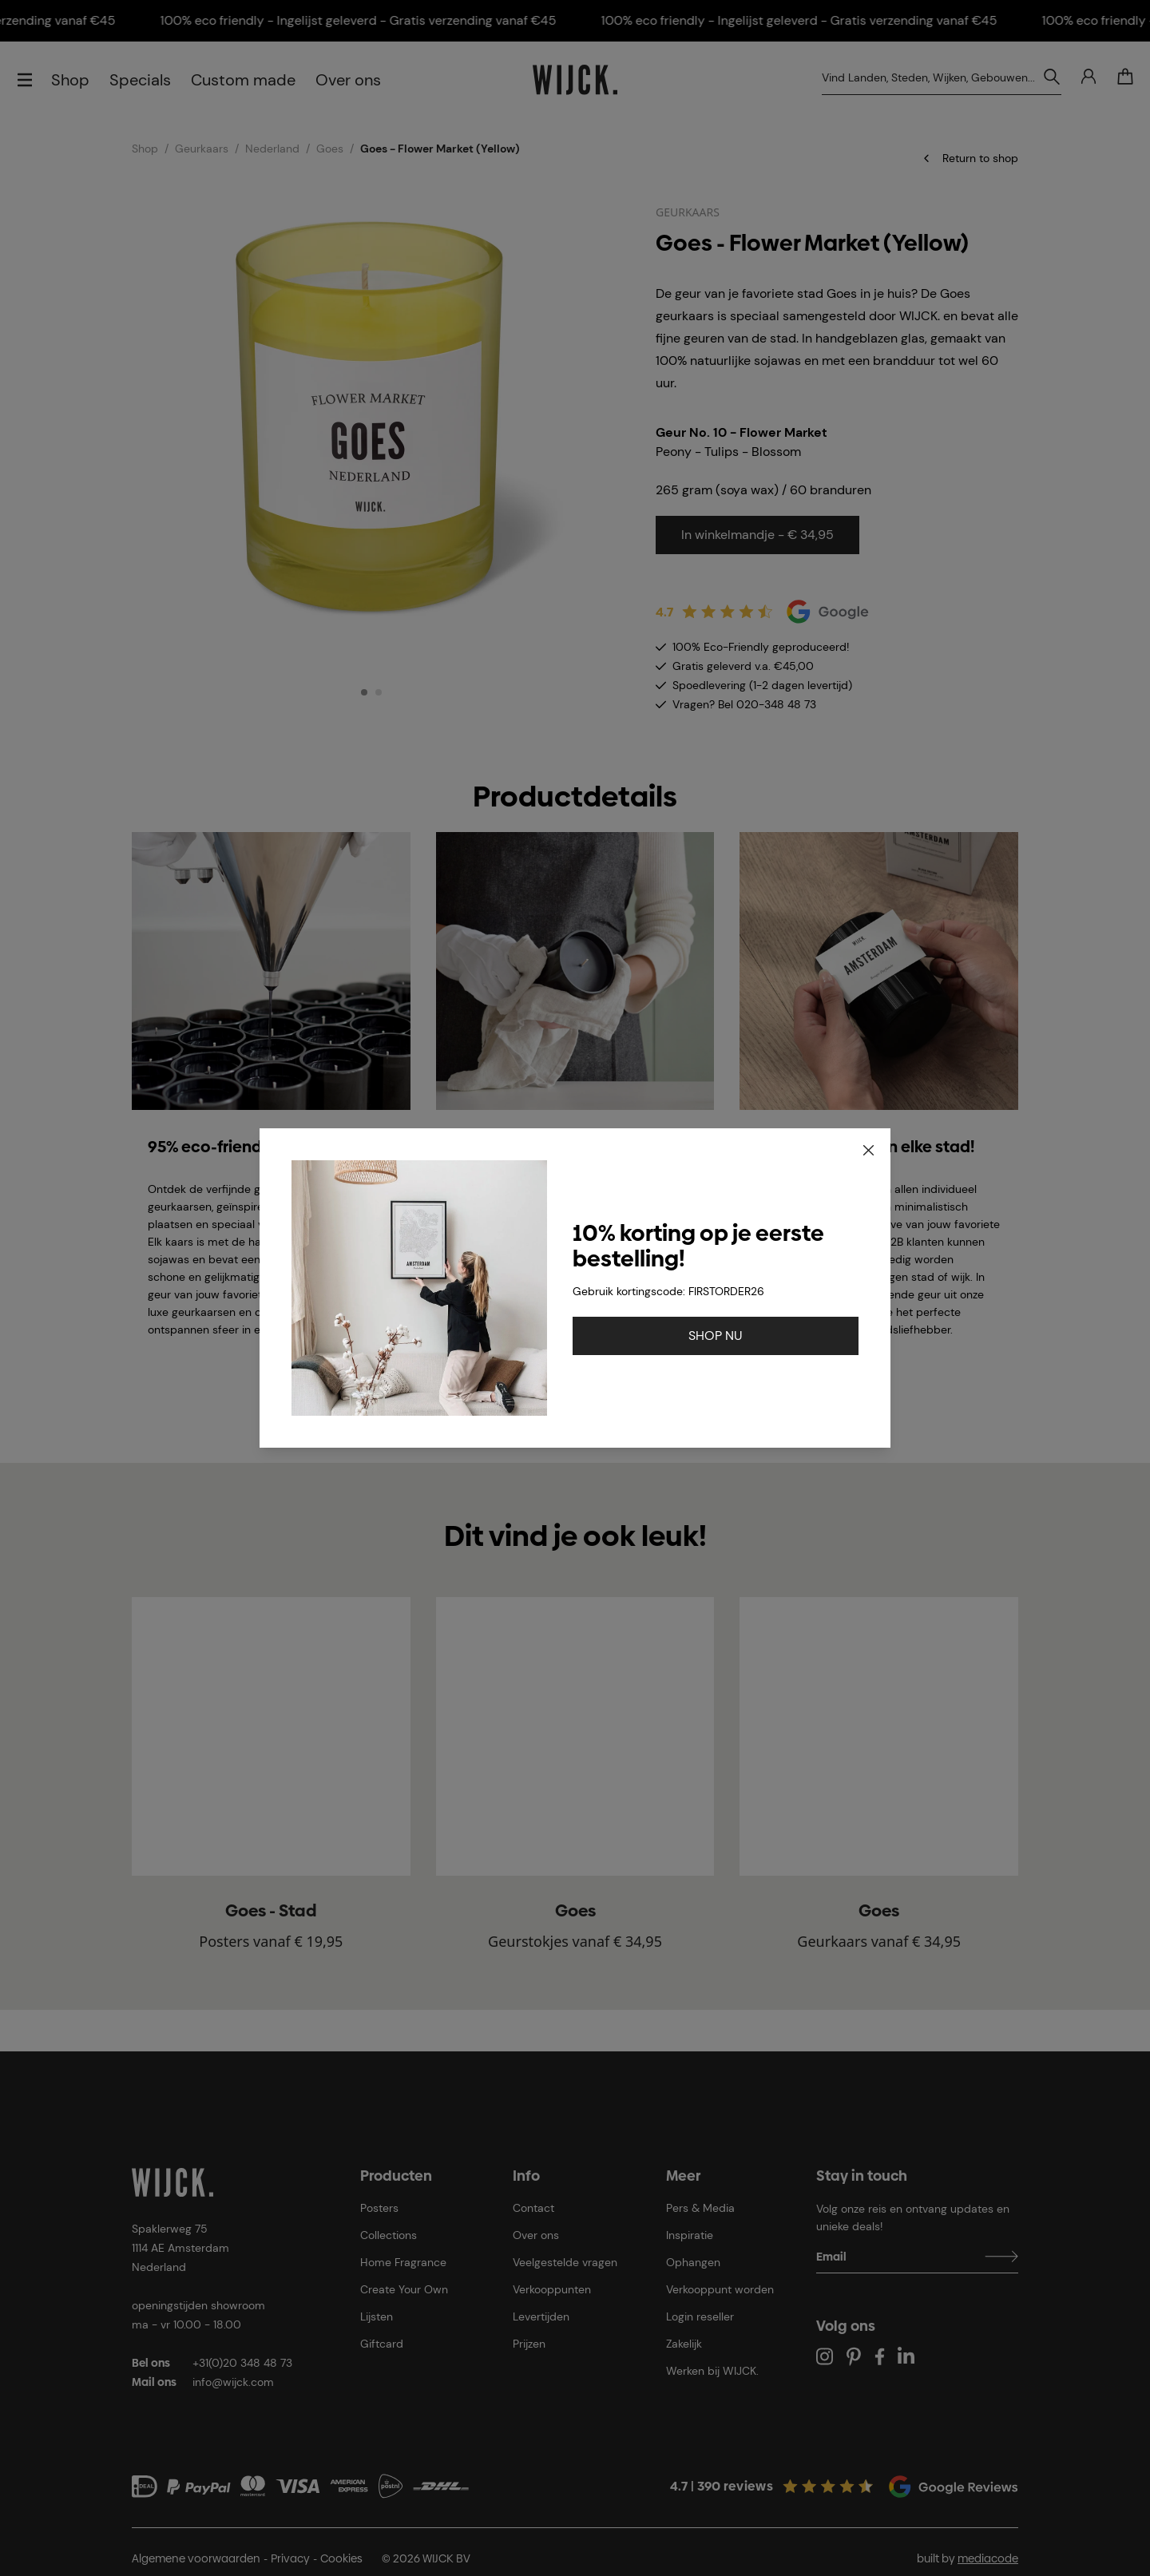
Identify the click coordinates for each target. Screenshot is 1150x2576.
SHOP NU (715, 1335)
